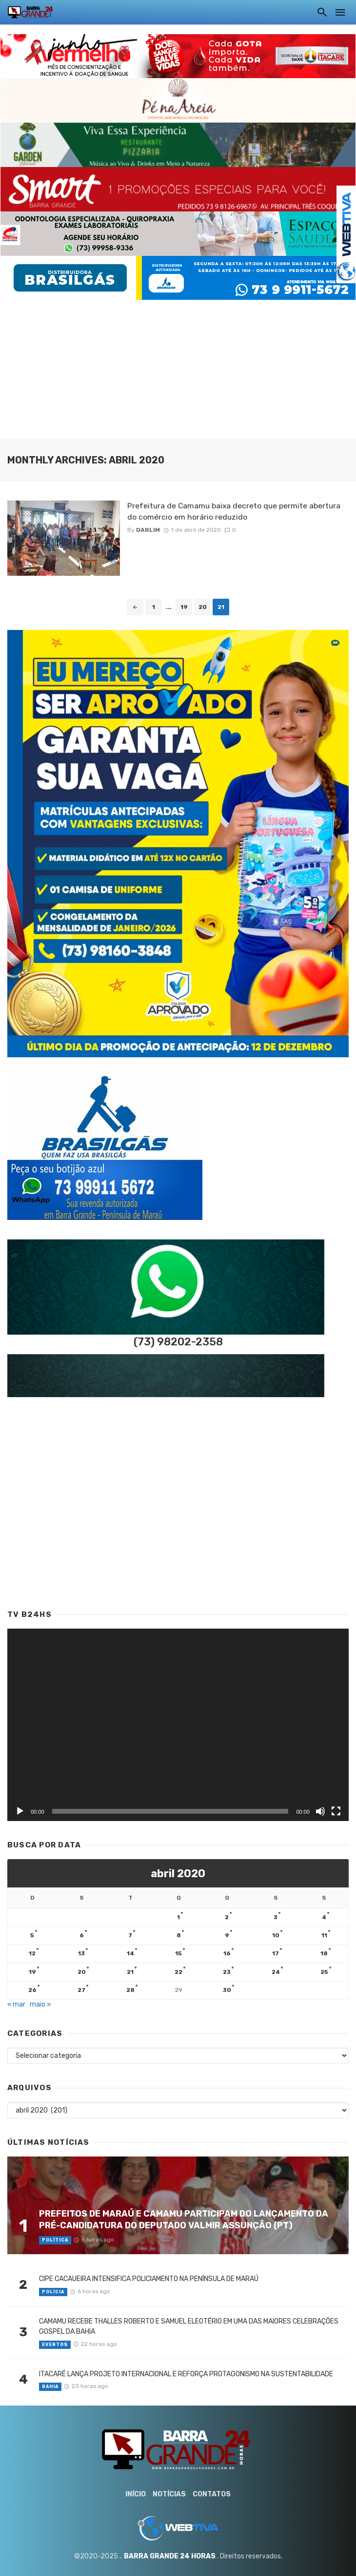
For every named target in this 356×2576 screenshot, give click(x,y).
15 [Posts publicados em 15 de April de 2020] (178, 1953)
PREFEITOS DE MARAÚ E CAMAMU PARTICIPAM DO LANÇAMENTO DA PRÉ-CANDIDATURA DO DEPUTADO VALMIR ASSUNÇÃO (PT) (183, 2219)
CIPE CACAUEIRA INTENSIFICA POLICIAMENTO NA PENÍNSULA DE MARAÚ (148, 2279)
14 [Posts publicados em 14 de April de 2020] (130, 1953)
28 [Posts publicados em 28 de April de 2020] (130, 1990)
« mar (16, 2004)
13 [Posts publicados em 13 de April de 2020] (81, 1953)
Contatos (212, 2494)
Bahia (50, 2386)
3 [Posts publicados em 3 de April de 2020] (275, 1917)
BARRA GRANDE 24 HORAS (170, 2556)
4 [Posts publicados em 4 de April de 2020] (324, 1917)
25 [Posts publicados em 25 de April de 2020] (324, 1972)
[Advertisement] (178, 368)
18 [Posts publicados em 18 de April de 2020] (324, 1953)
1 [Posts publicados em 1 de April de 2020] (178, 1917)
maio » (40, 2004)
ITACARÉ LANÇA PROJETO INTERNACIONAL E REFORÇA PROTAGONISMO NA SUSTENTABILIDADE (186, 2374)
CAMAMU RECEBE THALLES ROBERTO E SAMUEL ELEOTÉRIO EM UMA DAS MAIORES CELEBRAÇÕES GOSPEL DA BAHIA (188, 2326)
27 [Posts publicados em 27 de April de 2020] (81, 1990)
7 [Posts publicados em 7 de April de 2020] (130, 1935)
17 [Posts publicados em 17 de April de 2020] (275, 1953)
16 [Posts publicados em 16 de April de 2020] (227, 1953)
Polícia (53, 2291)
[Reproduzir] (20, 1811)
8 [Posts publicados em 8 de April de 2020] (179, 1935)
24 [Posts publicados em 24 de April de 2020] (276, 1972)
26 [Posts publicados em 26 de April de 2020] (32, 1990)
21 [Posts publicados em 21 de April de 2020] (130, 1972)
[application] (178, 1725)
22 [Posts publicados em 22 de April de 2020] (178, 1972)
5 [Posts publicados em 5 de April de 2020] (32, 1935)
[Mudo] (320, 1811)
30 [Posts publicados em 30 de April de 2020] (227, 1990)
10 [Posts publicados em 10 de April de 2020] (275, 1935)
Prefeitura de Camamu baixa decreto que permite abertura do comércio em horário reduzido (233, 511)
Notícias (169, 2494)
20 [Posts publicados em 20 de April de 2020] (82, 1972)
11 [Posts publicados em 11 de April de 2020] (324, 1935)
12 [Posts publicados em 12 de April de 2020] (32, 1953)
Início (135, 2494)
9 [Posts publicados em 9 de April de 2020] (227, 1935)
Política (55, 2240)
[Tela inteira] (336, 1811)
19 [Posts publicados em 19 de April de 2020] (32, 1972)
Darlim (148, 529)
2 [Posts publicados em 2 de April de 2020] (227, 1917)
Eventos (55, 2344)
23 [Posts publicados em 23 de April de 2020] (227, 1972)
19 (184, 607)
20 (202, 607)
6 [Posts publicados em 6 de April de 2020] (81, 1935)
